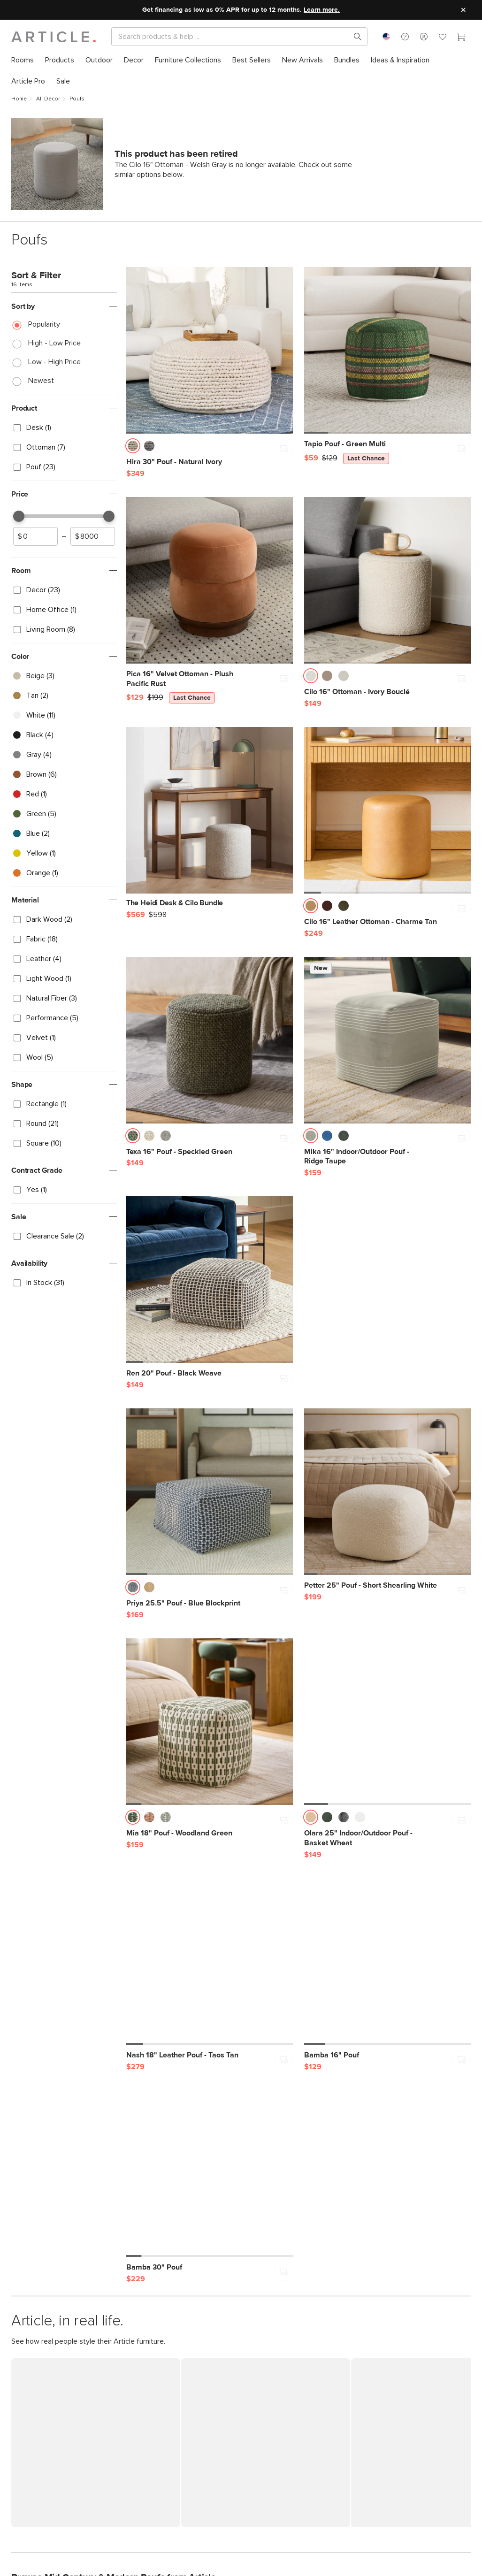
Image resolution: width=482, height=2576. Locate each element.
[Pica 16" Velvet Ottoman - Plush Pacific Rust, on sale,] (209, 580)
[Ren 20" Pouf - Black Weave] (209, 1279)
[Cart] (461, 38)
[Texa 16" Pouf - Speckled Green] (209, 1040)
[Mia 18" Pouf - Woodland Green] (209, 1721)
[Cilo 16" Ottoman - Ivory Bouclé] (387, 580)
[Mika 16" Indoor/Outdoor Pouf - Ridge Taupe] (387, 1040)
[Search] (231, 36)
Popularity (44, 324)
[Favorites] (442, 38)
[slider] (18, 516)
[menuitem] (22, 60)
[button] (405, 36)
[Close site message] (463, 9)
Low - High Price (54, 362)
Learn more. (322, 10)
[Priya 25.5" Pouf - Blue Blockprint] (209, 1491)
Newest (41, 380)
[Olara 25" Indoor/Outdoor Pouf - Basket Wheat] (387, 1721)
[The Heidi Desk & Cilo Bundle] (209, 817)
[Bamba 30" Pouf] (209, 2173)
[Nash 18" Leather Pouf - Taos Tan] (209, 1961)
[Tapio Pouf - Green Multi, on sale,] (387, 350)
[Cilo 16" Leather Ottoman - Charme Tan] (387, 810)
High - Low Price (54, 343)
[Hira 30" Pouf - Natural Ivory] (209, 350)
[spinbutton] (35, 536)
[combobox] (386, 36)
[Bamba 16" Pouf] (387, 1961)
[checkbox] (64, 427)
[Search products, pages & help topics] (353, 36)
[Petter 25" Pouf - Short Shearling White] (387, 1491)
